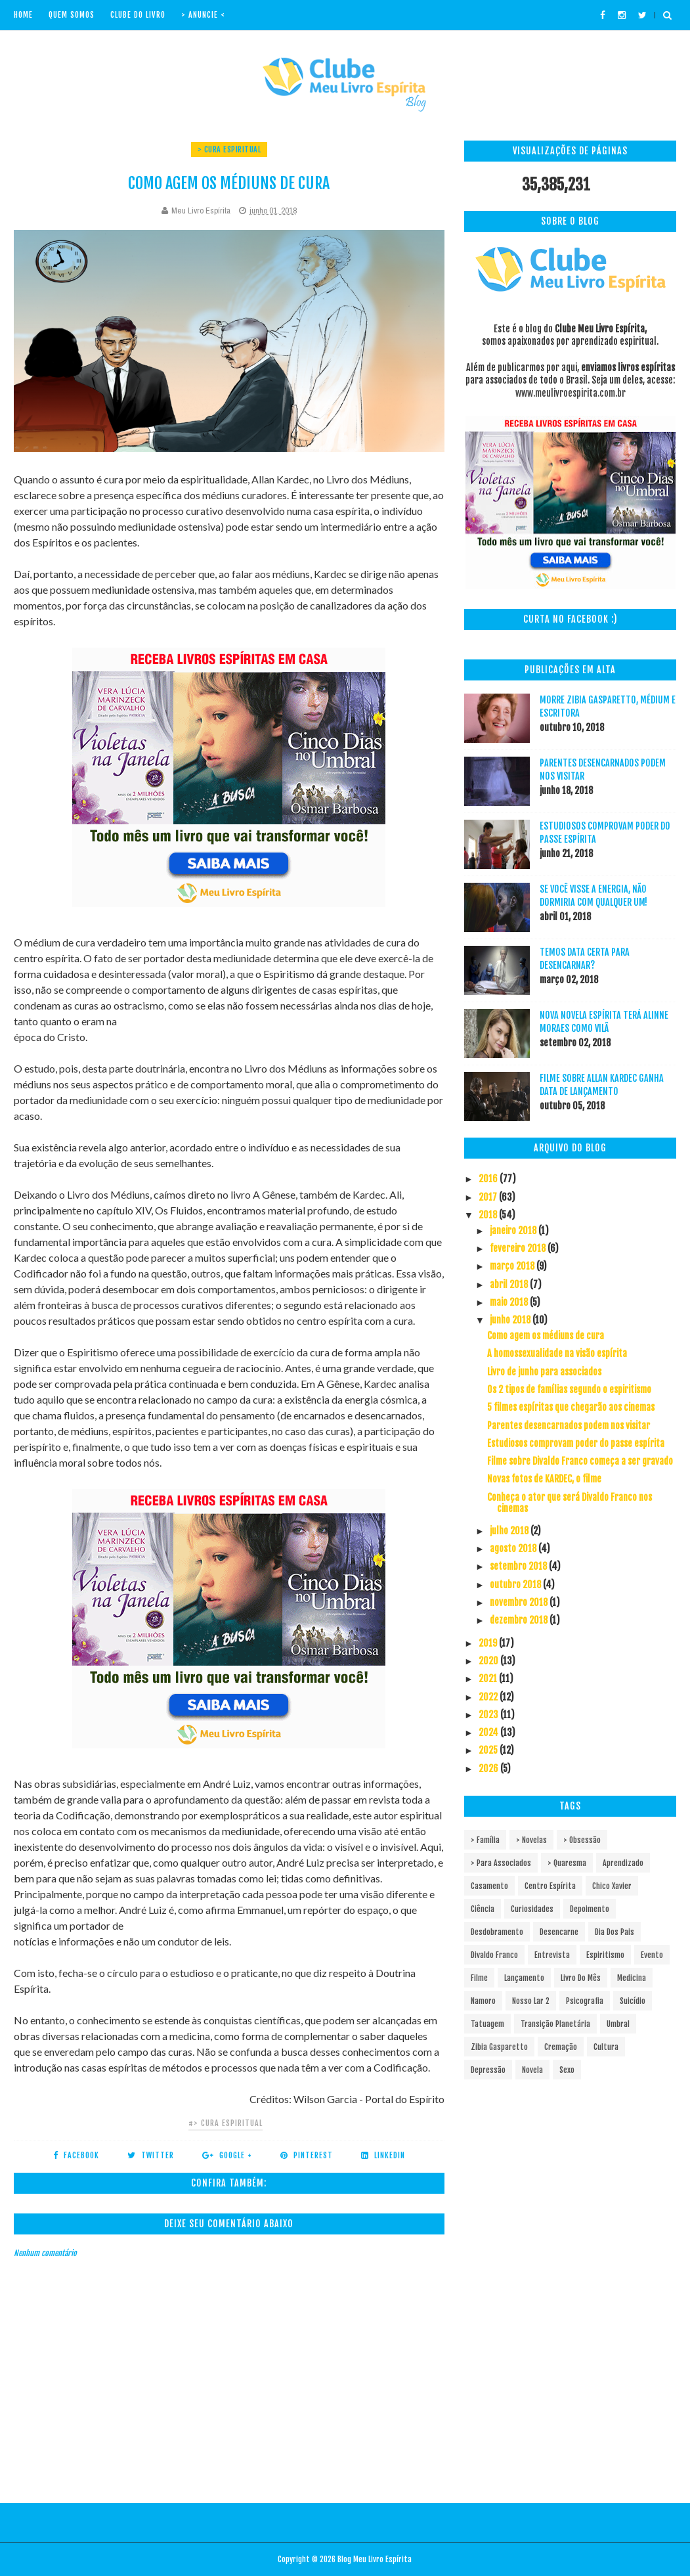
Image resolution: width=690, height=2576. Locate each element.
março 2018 (513, 1266)
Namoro (483, 2001)
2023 (489, 1714)
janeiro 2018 (514, 1230)
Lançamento (524, 1978)
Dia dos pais (614, 1932)
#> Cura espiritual (225, 2123)
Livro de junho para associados (544, 1371)
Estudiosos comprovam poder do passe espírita (575, 1443)
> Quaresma (567, 1863)
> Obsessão (582, 1840)
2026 (489, 1768)
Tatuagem (487, 2024)
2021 (489, 1678)
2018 (489, 1214)
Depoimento (589, 1909)
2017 (489, 1197)
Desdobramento (497, 1932)
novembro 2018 (520, 1602)
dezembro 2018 (520, 1620)
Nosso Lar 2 (531, 2001)
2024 (489, 1732)
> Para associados (501, 1863)
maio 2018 (510, 1302)
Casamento (489, 1886)
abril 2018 (510, 1284)
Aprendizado (623, 1863)
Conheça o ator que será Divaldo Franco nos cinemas (569, 1503)
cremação (560, 2047)
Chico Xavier (612, 1886)
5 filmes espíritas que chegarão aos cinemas (571, 1407)
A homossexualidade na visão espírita (557, 1353)
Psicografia (584, 2001)
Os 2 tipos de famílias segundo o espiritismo (569, 1389)
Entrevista (552, 1955)
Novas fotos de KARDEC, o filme (544, 1478)
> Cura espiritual (229, 149)
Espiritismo (605, 1955)
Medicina (631, 1978)
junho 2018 (511, 1319)
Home (23, 15)
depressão (488, 2070)
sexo (566, 2070)
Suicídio (632, 2001)
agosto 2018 (514, 1548)
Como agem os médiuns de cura (545, 1335)
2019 (489, 1643)
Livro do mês (581, 1978)
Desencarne (559, 1932)
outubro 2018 (516, 1584)
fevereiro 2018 (519, 1248)
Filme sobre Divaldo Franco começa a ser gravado (580, 1461)
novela (532, 2070)
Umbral (618, 2024)
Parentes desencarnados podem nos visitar (568, 1425)
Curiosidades (532, 1909)
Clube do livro (137, 15)
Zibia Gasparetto (499, 2047)
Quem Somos (72, 15)
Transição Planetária (555, 2024)
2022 (489, 1696)
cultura (605, 2047)
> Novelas (531, 1840)
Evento (652, 1955)
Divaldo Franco (494, 1955)
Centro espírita (550, 1886)
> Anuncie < (203, 15)
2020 (489, 1660)
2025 (489, 1750)
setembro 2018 (519, 1566)
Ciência (482, 1909)
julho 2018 (510, 1530)
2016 (489, 1178)
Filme (479, 1978)
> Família (485, 1840)
